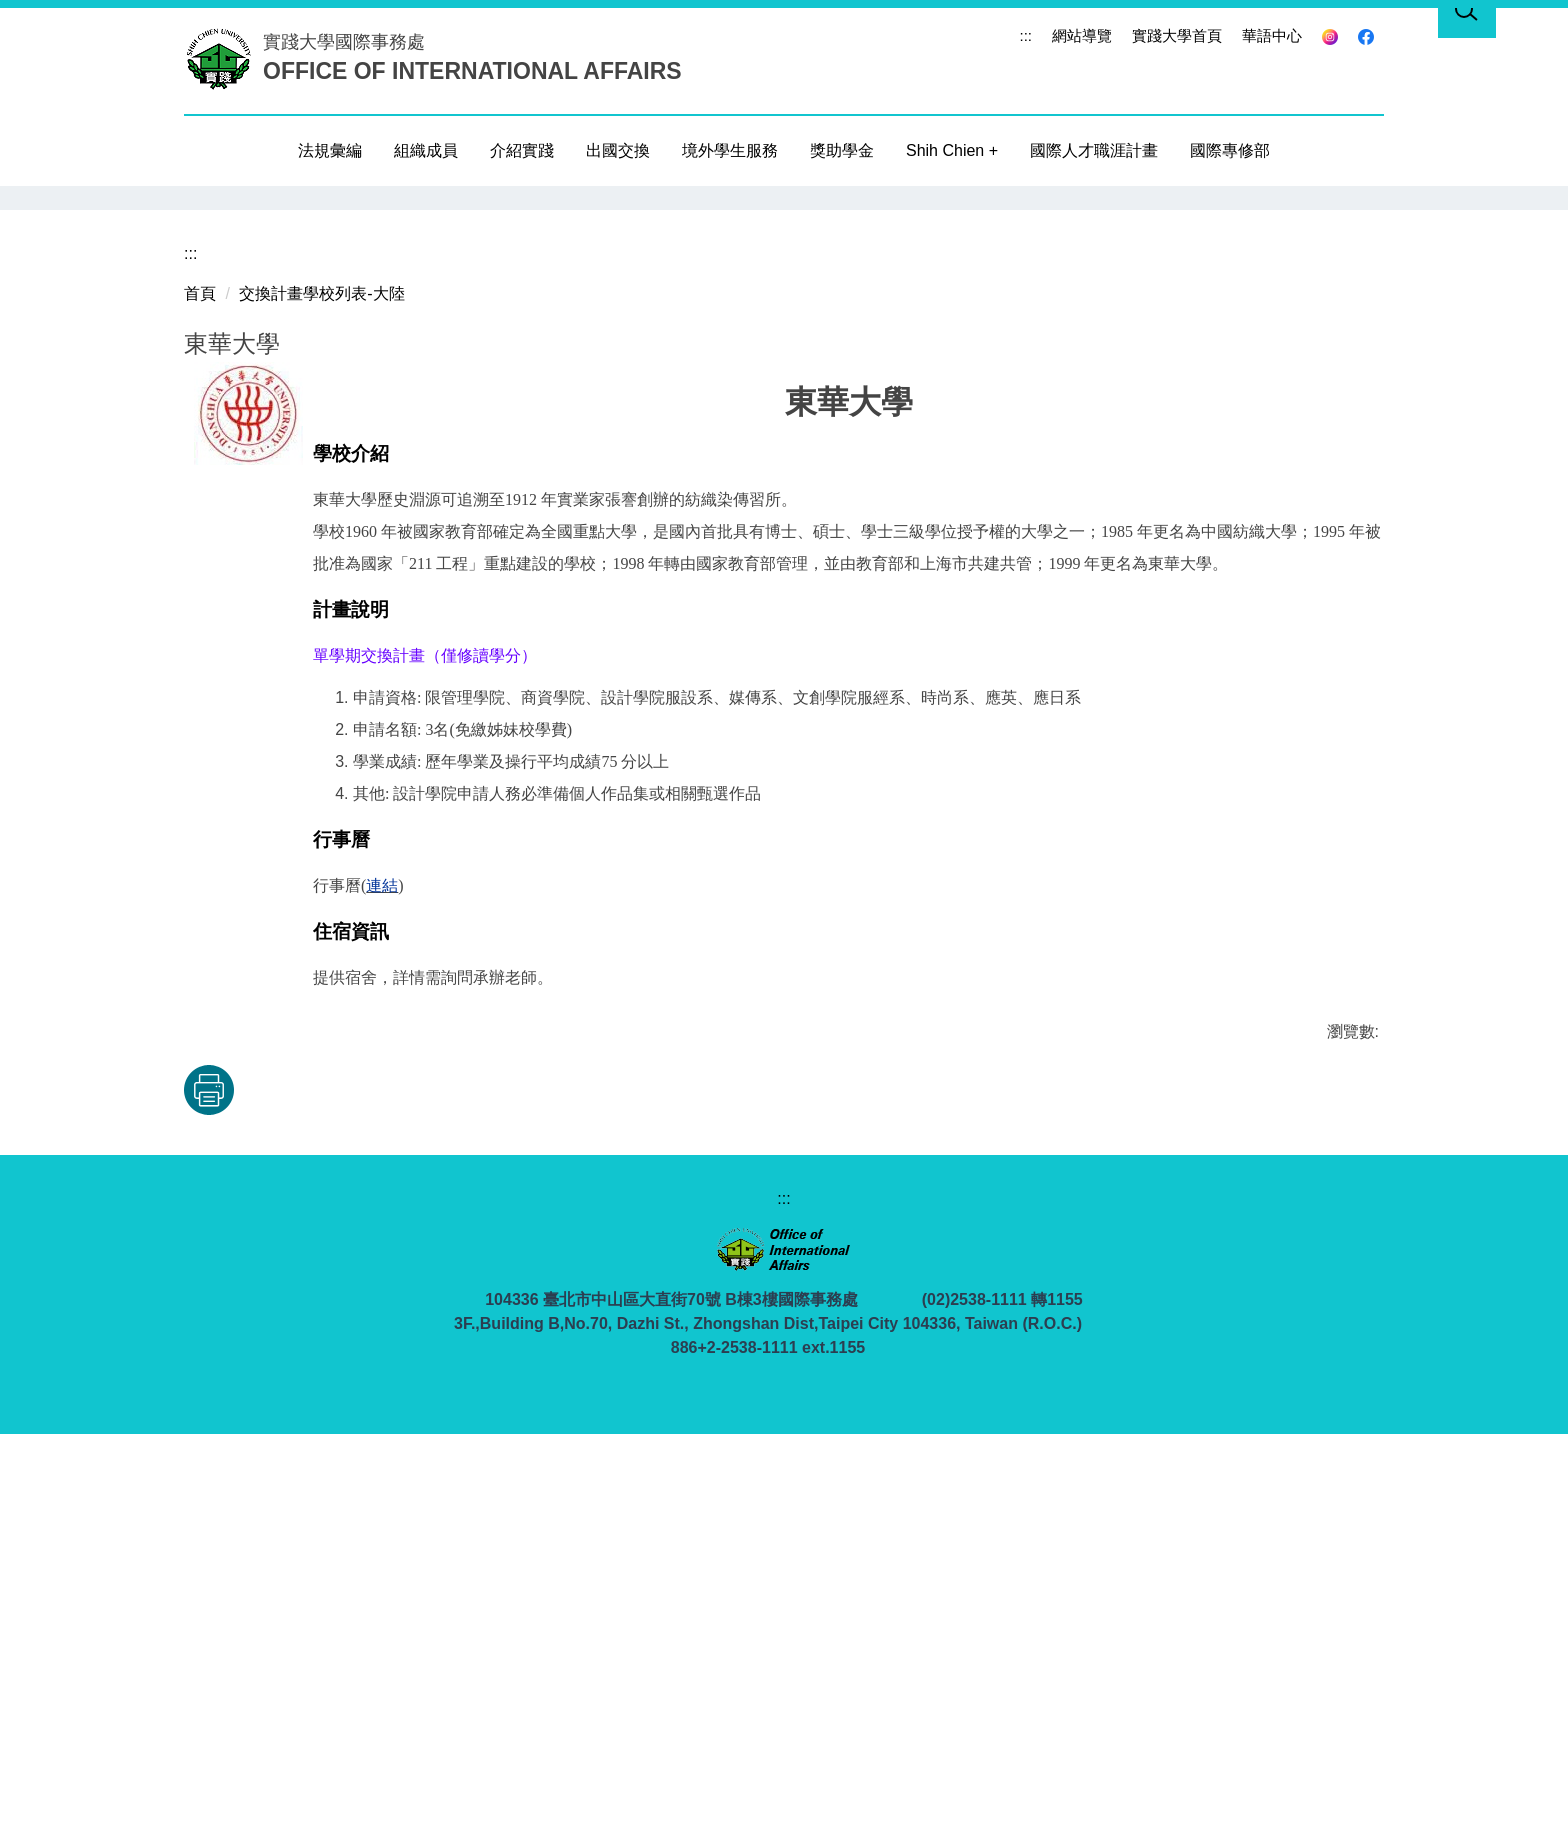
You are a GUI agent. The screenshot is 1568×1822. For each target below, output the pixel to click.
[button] (209, 392)
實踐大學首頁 (1177, 35)
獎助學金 (842, 150)
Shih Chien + (952, 150)
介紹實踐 (522, 150)
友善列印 (274, 1478)
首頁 (200, 681)
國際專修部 (1230, 150)
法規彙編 (330, 150)
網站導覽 (1082, 35)
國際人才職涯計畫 (1094, 150)
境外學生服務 (730, 150)
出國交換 (618, 150)
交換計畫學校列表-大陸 (321, 681)
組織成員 (426, 150)
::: (1025, 35)
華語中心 (1272, 35)
